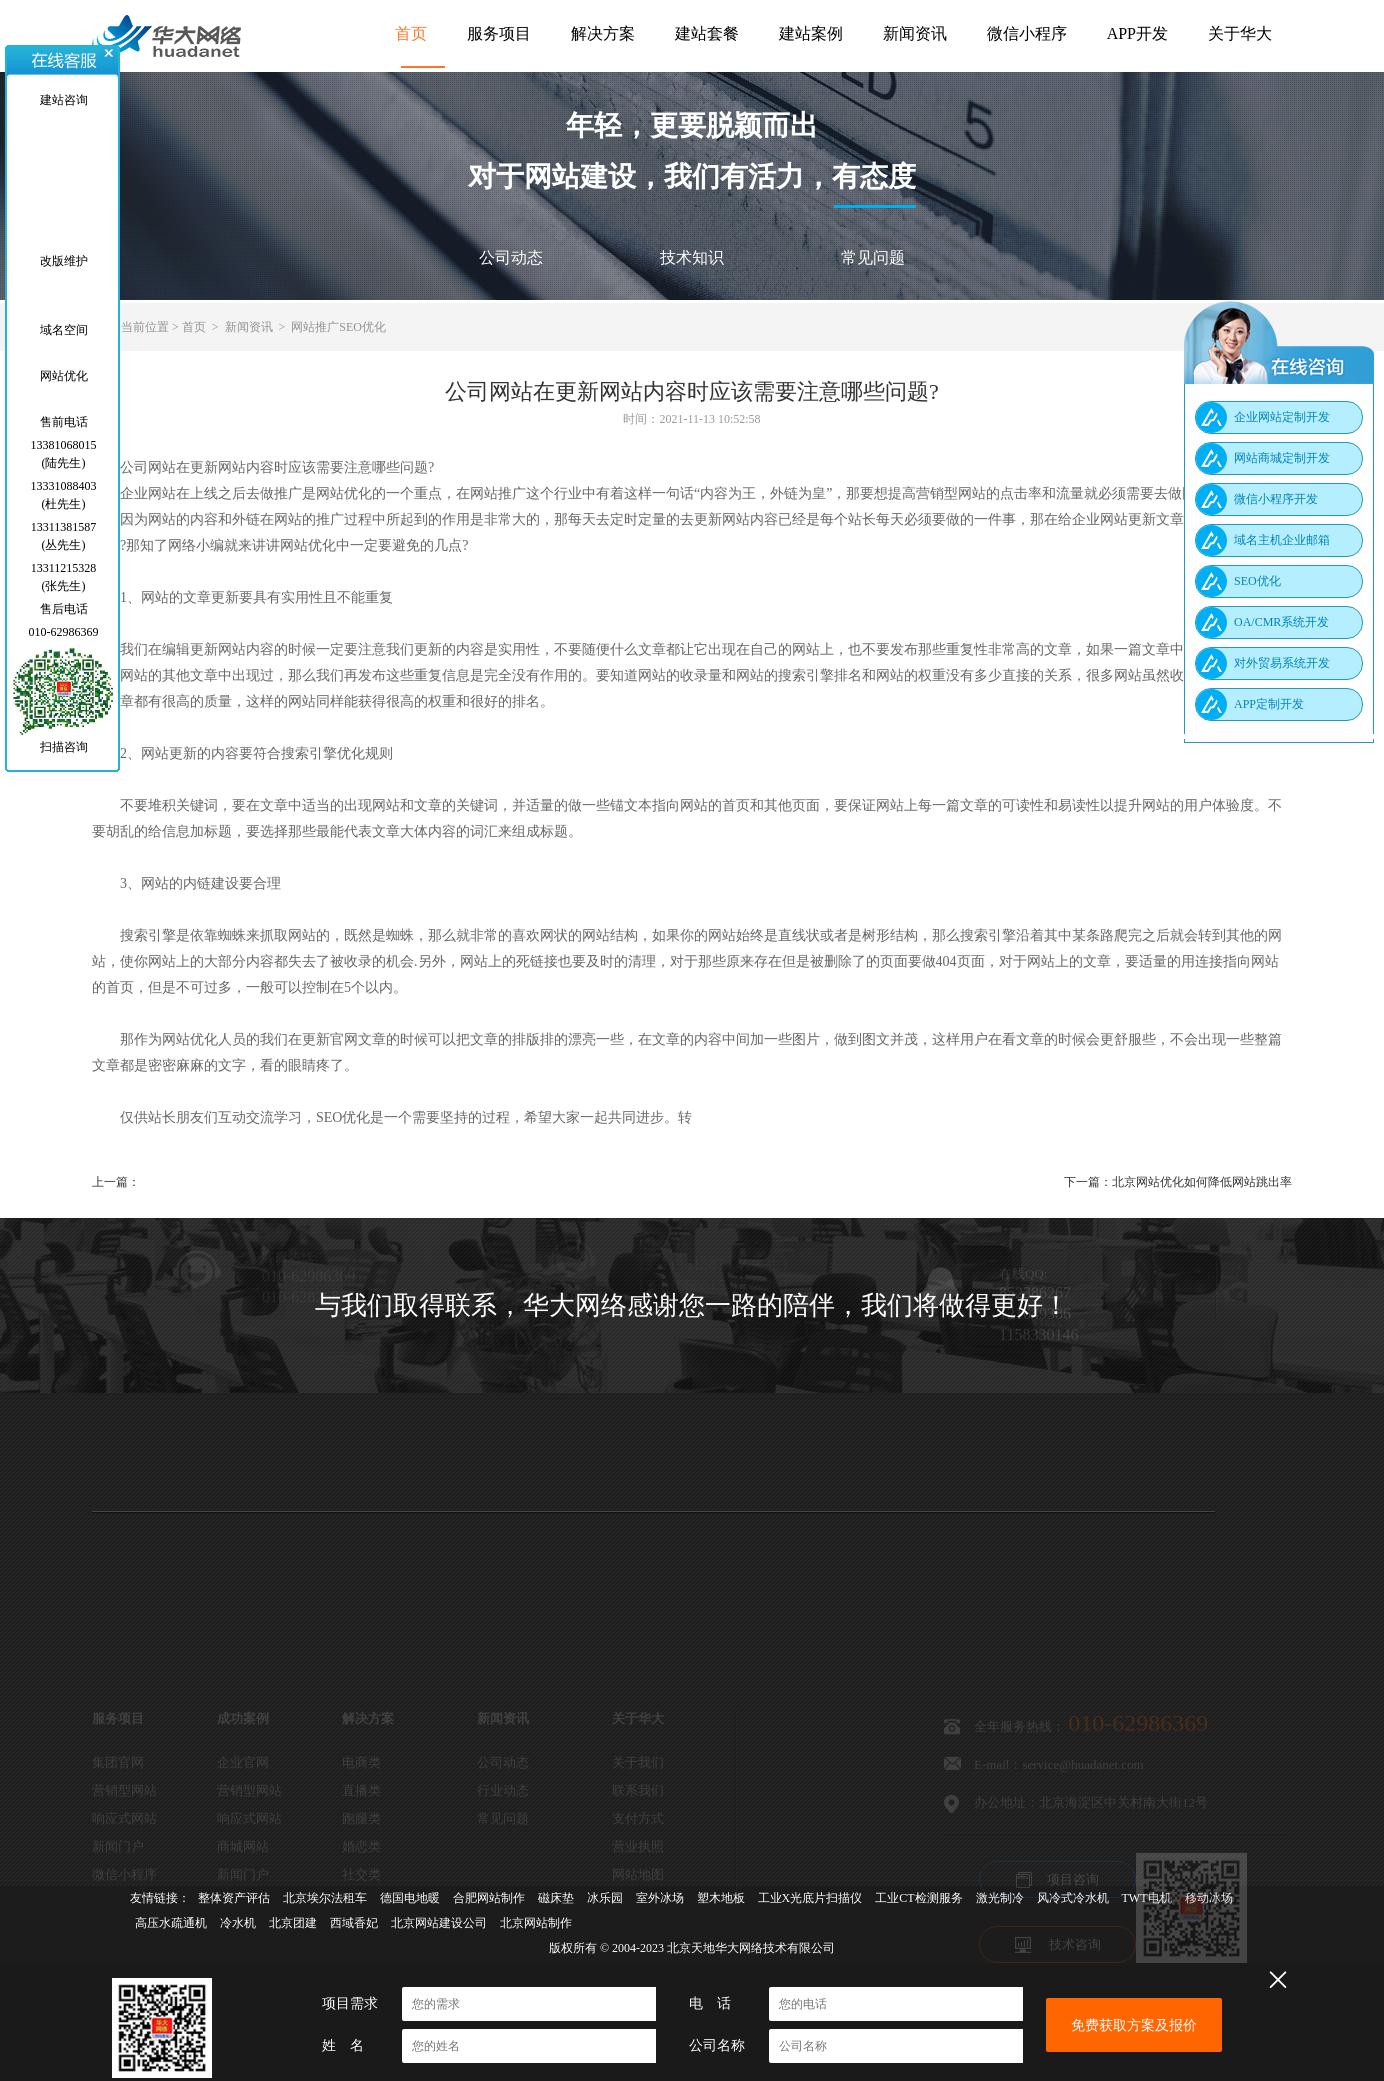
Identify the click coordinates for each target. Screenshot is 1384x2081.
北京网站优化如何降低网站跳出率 (1202, 1182)
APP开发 (1137, 33)
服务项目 (499, 33)
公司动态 (511, 257)
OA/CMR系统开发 (1281, 622)
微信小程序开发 (1276, 499)
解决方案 (603, 33)
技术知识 (692, 257)
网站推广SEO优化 (338, 327)
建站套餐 (707, 33)
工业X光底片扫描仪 (810, 1898)
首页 (411, 33)
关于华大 (1240, 33)
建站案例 (811, 33)
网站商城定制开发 (1282, 458)
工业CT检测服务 (918, 1898)
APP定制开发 (1269, 704)
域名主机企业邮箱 (1282, 540)
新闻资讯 (915, 33)
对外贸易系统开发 (1282, 663)
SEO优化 (1257, 581)
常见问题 (873, 257)
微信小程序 (1027, 33)
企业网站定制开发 (1282, 417)
